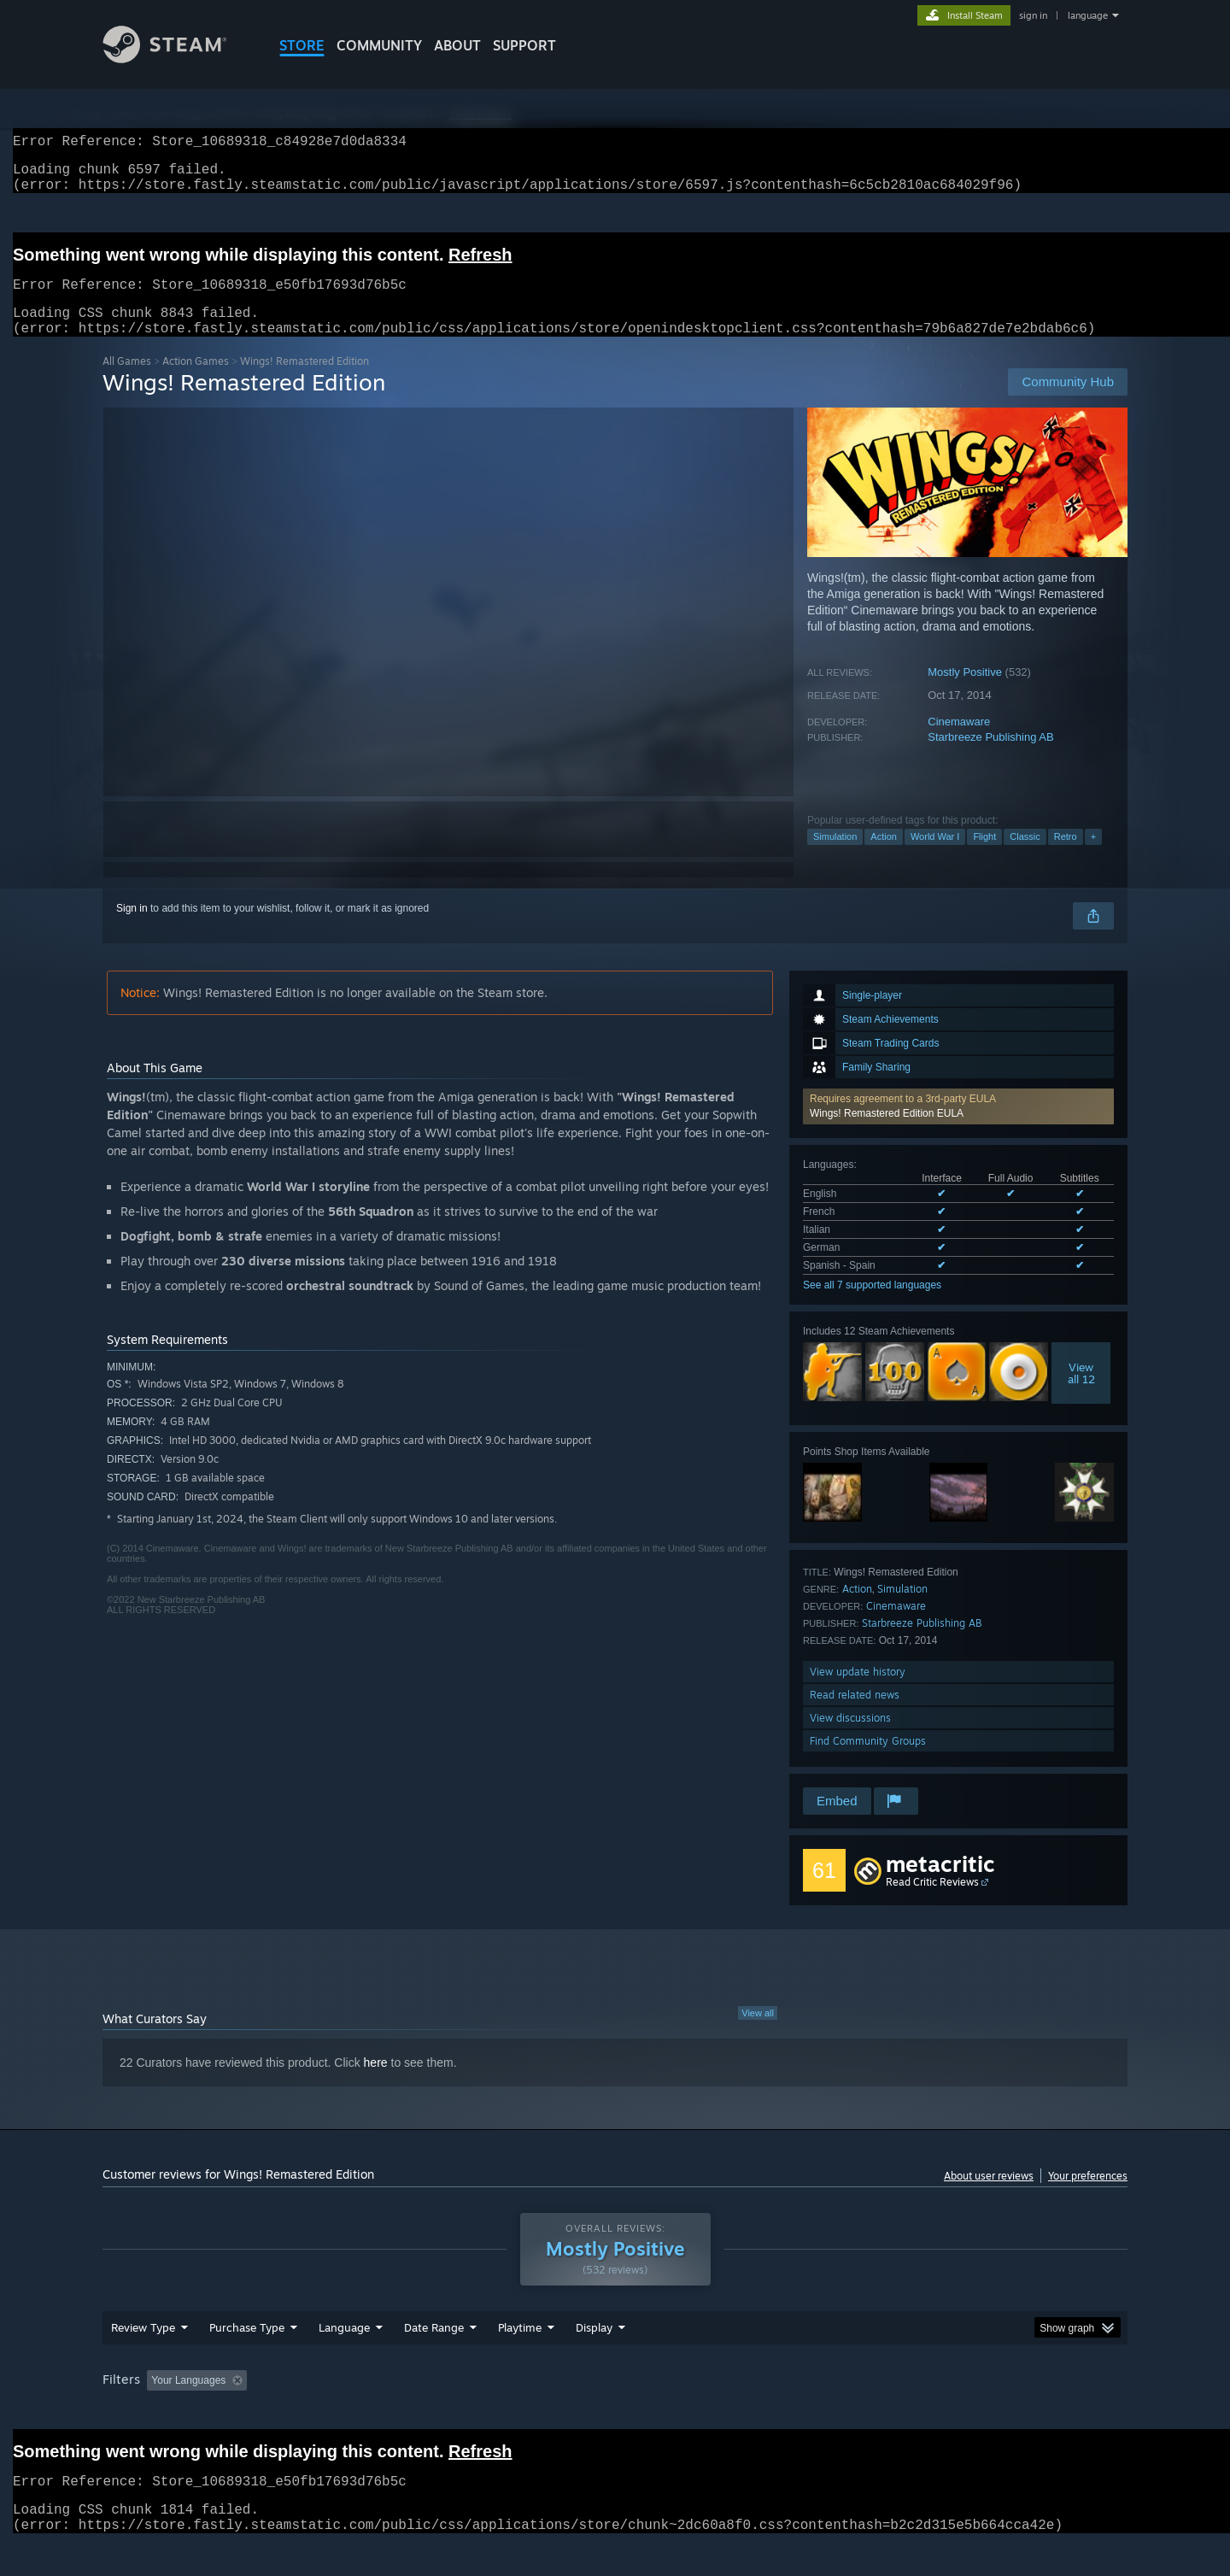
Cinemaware (959, 742)
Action (883, 857)
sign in (1033, 15)
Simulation (835, 857)
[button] (958, 1127)
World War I (935, 857)
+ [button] (1093, 857)
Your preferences (1088, 2196)
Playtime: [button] (493, 2413)
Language (344, 2360)
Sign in (132, 929)
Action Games (195, 381)
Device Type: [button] (978, 2413)
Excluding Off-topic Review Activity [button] (361, 2413)
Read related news (854, 1715)
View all (757, 2033)
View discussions (850, 1738)
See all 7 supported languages (872, 1305)
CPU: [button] (847, 2413)
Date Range (434, 2360)
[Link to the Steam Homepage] (177, 58)
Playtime (520, 2360)
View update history (857, 1692)
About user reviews (989, 2196)
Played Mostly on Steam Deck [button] (616, 2413)
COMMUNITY (379, 45)
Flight (984, 857)
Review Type (143, 2360)
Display (594, 2360)
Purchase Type (246, 2360)
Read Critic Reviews (932, 1902)
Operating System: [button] (759, 2413)
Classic (1025, 857)
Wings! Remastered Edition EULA (887, 1134)
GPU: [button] (904, 2413)
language (1088, 15)
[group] (615, 2414)
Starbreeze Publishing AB (990, 757)
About (457, 45)
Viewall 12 (1081, 1393)
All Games (126, 381)
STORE (302, 45)
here (376, 2083)
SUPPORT (524, 45)
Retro (1065, 857)
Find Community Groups (868, 1761)
